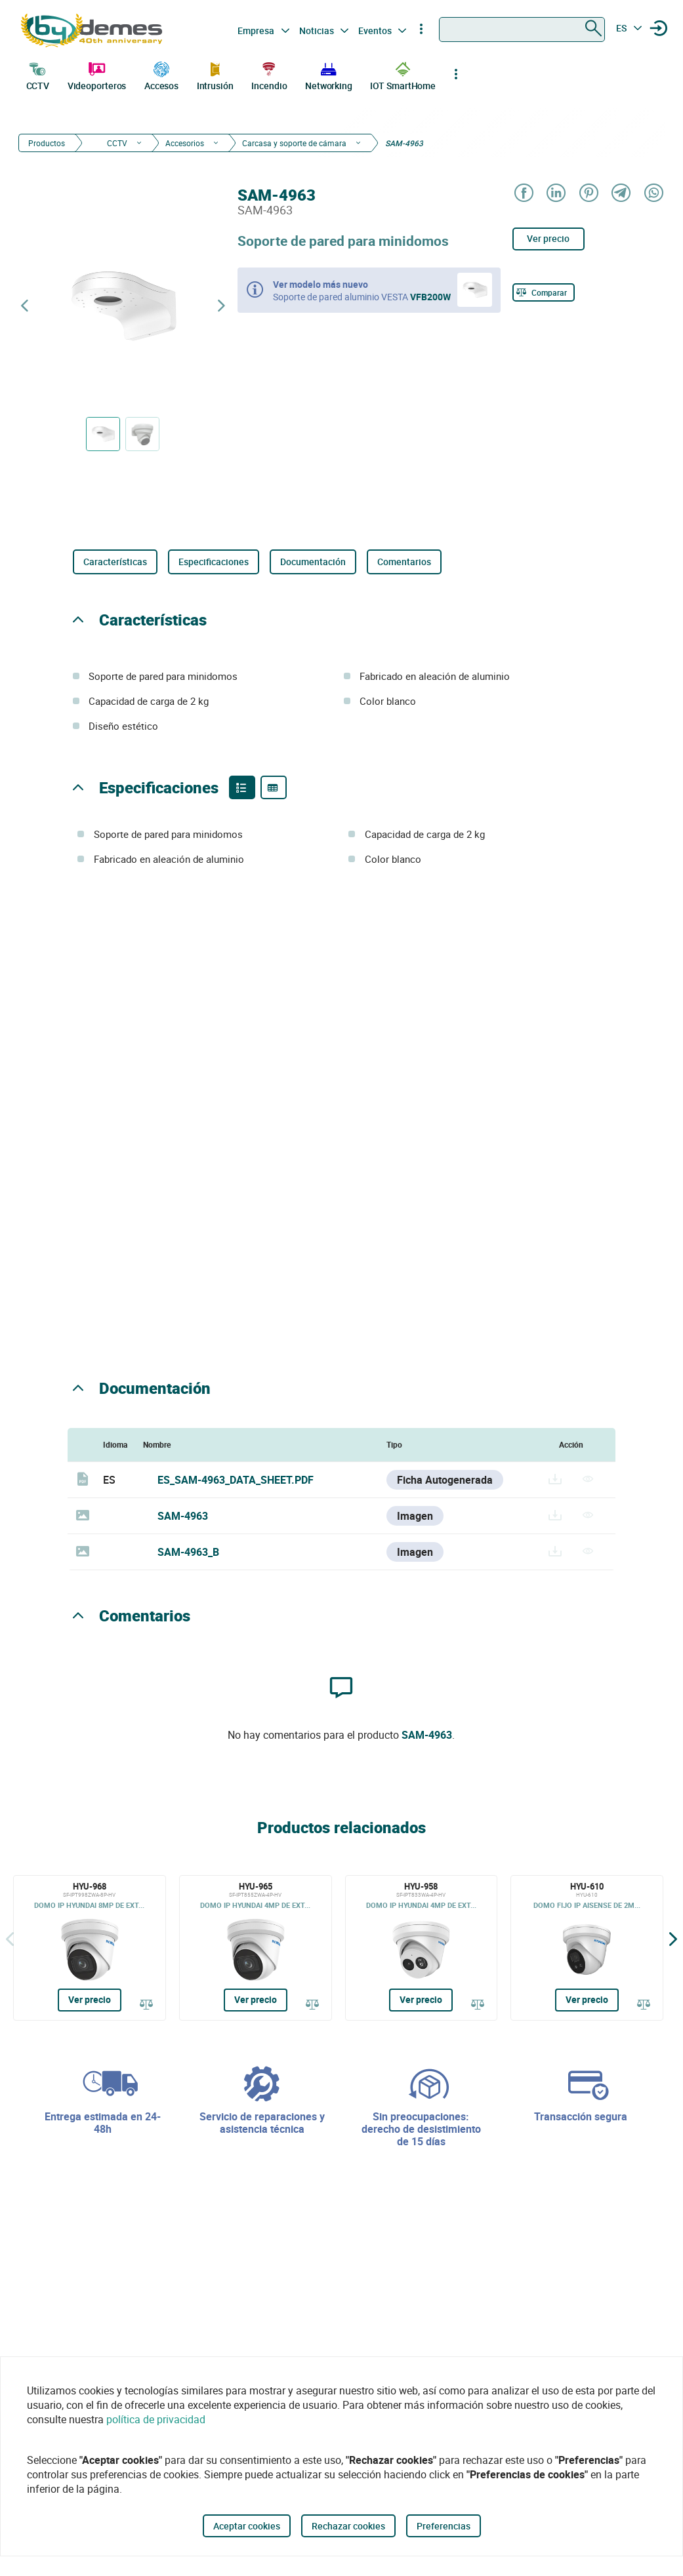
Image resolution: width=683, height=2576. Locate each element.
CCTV (38, 75)
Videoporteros (97, 75)
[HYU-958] (422, 1948)
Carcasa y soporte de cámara (294, 143)
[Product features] (242, 787)
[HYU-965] (256, 1948)
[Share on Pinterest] (588, 194)
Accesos (161, 75)
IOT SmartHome (403, 75)
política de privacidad (155, 2419)
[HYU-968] (90, 1948)
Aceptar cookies (246, 2526)
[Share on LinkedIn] (555, 194)
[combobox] (522, 29)
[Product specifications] (273, 787)
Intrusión (215, 75)
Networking (328, 75)
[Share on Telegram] (620, 194)
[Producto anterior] (24, 305)
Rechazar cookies (348, 2526)
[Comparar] (543, 292)
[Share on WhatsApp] (653, 194)
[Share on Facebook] (523, 194)
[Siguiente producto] (221, 305)
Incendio (269, 75)
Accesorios (184, 143)
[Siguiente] (673, 1938)
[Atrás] (9, 1938)
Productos (46, 143)
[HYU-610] (587, 1948)
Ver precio (548, 238)
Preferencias (443, 2526)
